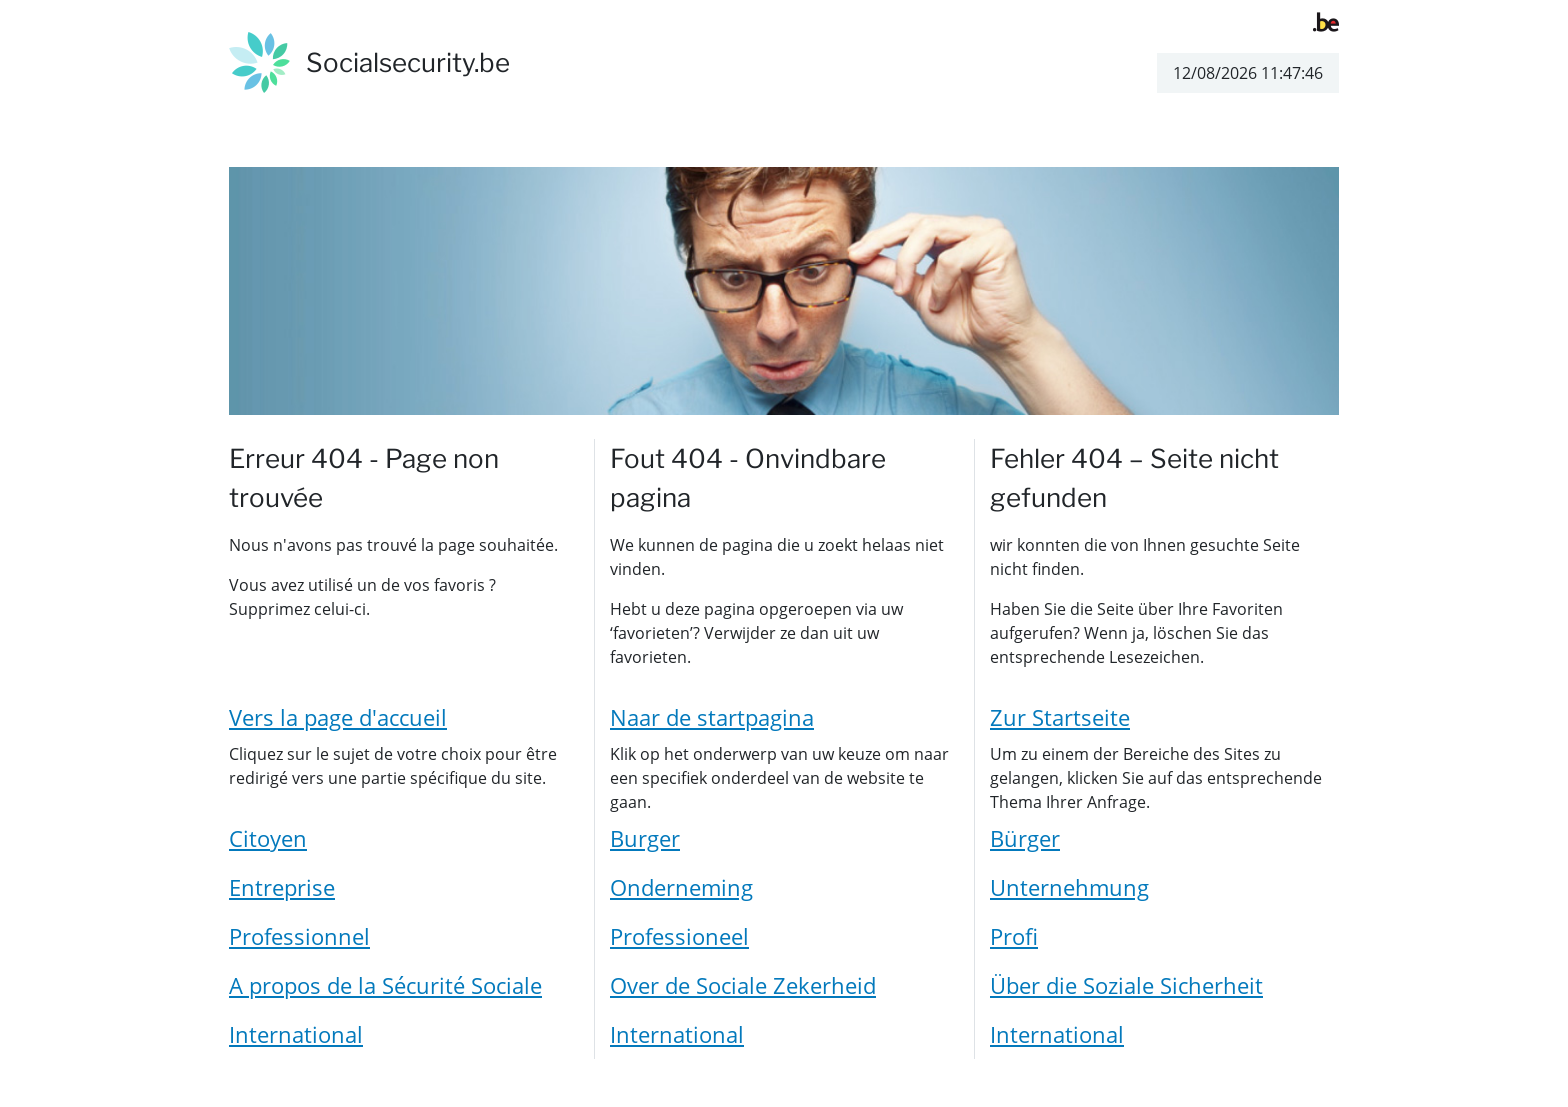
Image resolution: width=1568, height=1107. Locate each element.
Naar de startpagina (712, 717)
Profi (1014, 936)
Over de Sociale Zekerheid (743, 985)
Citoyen (268, 838)
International (296, 1034)
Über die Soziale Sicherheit (1126, 985)
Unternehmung (1069, 887)
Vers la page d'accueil (338, 717)
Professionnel (299, 936)
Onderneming (681, 887)
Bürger (1025, 838)
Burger (645, 838)
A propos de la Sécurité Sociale (385, 985)
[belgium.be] (1326, 20)
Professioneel (679, 936)
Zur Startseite (1060, 717)
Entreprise (282, 887)
